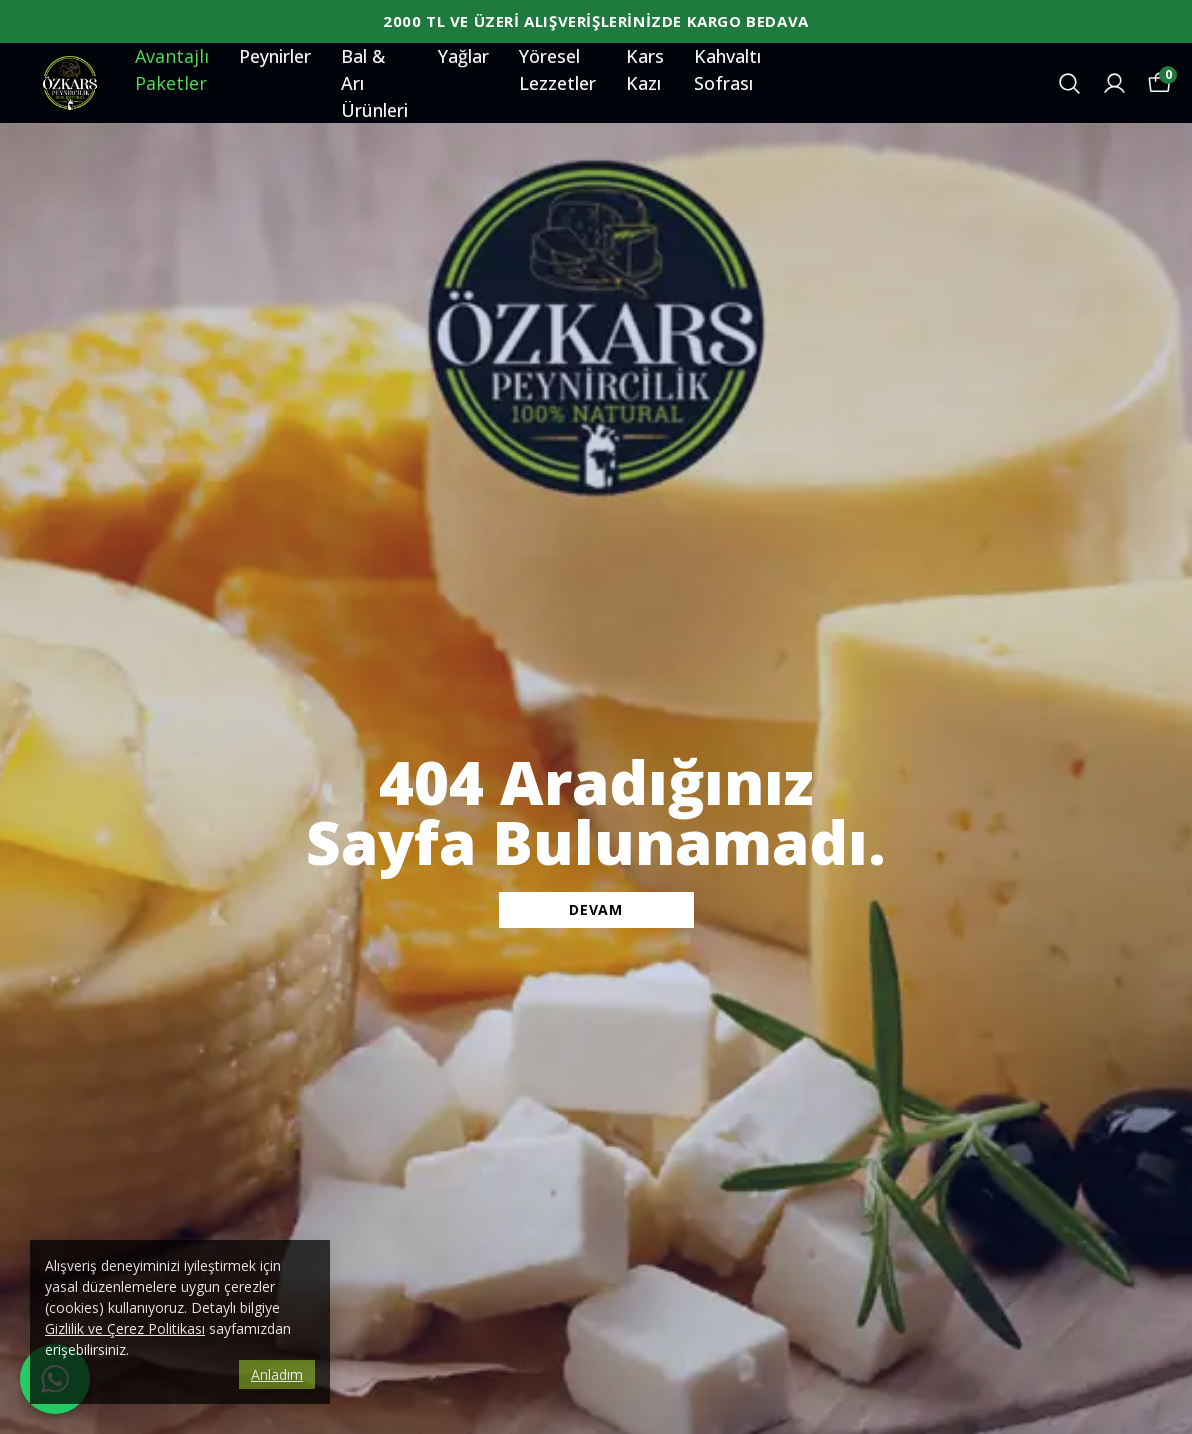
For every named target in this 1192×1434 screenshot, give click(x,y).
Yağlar (463, 56)
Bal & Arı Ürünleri (374, 83)
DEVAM (596, 909)
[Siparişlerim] (1114, 83)
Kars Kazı (645, 69)
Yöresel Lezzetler (557, 69)
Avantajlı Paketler (172, 69)
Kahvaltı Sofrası (727, 69)
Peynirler (275, 56)
